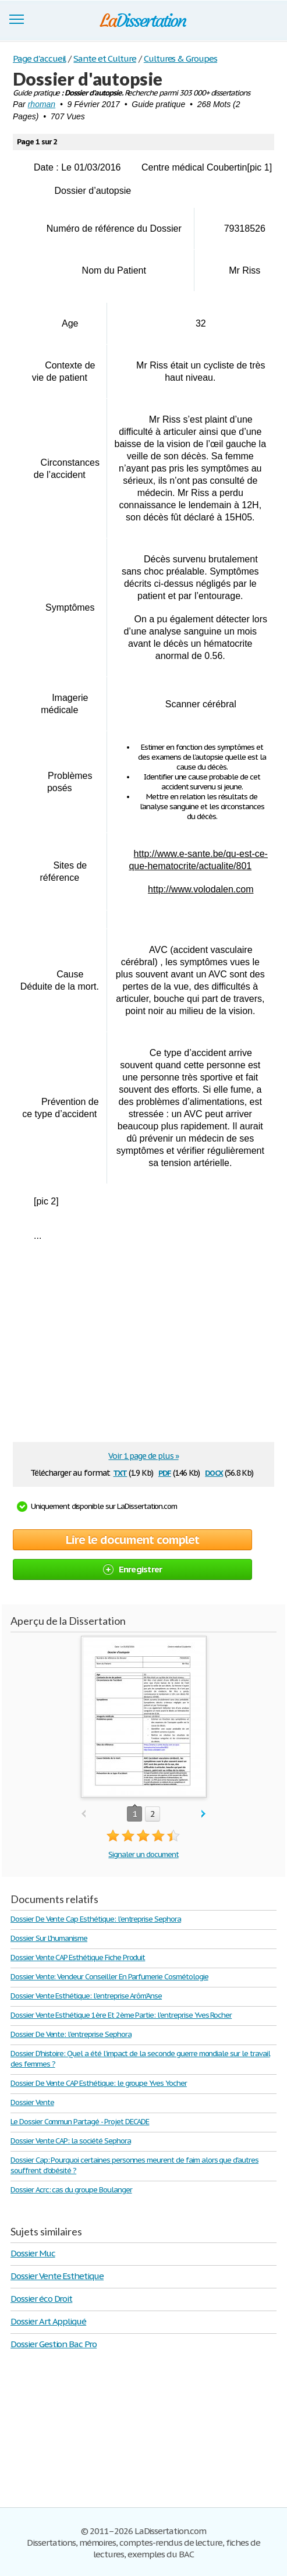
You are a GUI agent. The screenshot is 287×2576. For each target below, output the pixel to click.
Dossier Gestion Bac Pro (53, 2344)
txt (120, 1472)
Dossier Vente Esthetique (57, 2275)
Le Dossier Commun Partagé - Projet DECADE (79, 2122)
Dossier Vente (32, 2102)
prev (83, 1814)
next (203, 1814)
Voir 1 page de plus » (143, 1456)
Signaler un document (143, 1854)
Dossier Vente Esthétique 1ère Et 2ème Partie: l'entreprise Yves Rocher (121, 2015)
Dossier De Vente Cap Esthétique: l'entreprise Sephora (95, 1919)
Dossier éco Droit (41, 2298)
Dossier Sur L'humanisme (48, 1938)
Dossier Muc (32, 2253)
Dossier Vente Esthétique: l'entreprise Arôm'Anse (86, 1996)
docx (214, 1472)
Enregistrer (132, 1569)
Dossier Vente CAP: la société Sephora (70, 2141)
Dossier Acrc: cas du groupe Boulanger (71, 2190)
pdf (164, 1472)
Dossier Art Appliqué (48, 2321)
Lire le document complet (132, 1539)
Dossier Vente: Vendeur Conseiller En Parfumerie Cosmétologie (109, 1977)
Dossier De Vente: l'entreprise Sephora (70, 2034)
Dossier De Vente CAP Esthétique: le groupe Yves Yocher (98, 2083)
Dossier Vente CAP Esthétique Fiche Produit (77, 1957)
